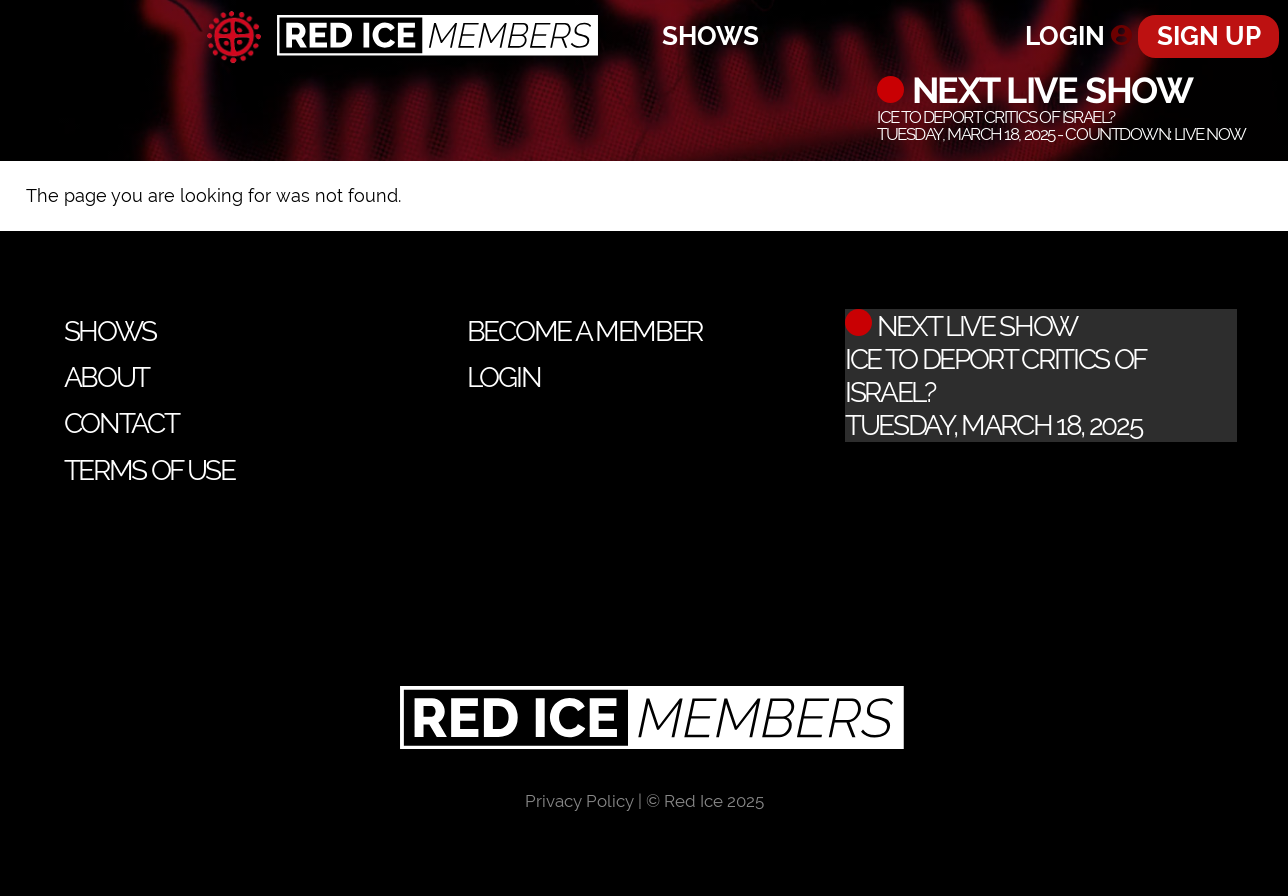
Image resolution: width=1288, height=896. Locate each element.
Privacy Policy (579, 801)
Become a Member (584, 331)
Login (1065, 35)
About (106, 377)
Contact (121, 423)
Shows (710, 35)
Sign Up (1209, 35)
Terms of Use (149, 470)
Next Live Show (1048, 90)
